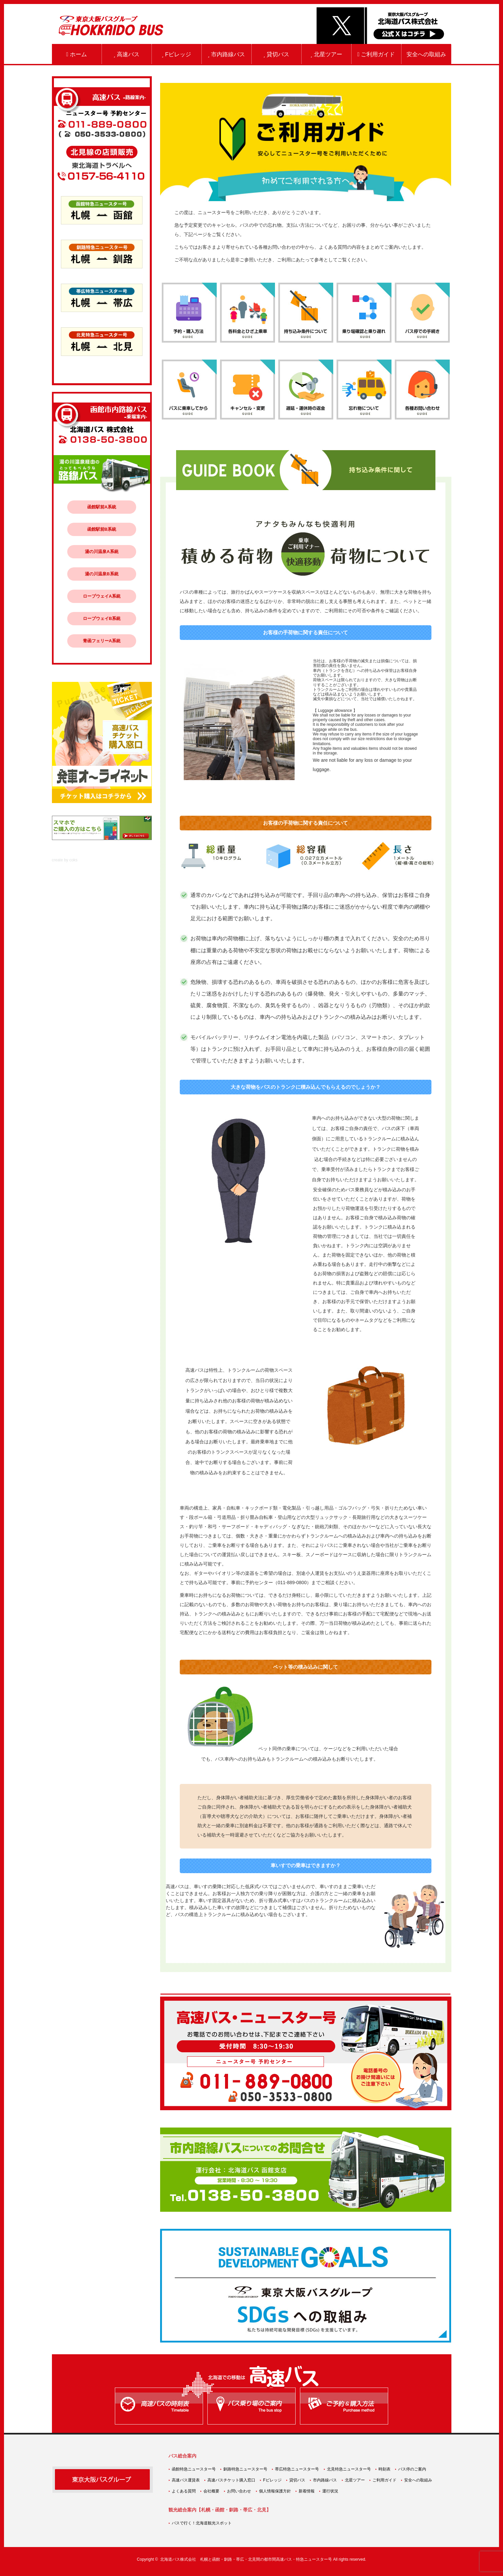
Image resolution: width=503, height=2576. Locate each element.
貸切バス (276, 54)
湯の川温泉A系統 (101, 551)
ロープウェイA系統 (102, 596)
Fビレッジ (176, 54)
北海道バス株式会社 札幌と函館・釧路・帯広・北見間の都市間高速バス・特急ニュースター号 (246, 2559)
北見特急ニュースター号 (349, 2469)
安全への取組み (426, 54)
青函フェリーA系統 (102, 640)
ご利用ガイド (376, 54)
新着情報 (307, 2491)
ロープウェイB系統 (102, 618)
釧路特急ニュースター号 (245, 2469)
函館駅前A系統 (101, 506)
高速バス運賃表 (186, 2480)
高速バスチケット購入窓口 (231, 2480)
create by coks (65, 860)
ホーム (76, 54)
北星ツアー (326, 54)
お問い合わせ (239, 2491)
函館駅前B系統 (101, 529)
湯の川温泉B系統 (101, 573)
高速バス (126, 54)
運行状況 (330, 2491)
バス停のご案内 (412, 2469)
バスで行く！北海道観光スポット (202, 2523)
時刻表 (384, 2469)
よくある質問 (184, 2491)
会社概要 (211, 2491)
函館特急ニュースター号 (194, 2469)
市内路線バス (226, 54)
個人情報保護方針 (275, 2491)
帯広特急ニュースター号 (297, 2469)
